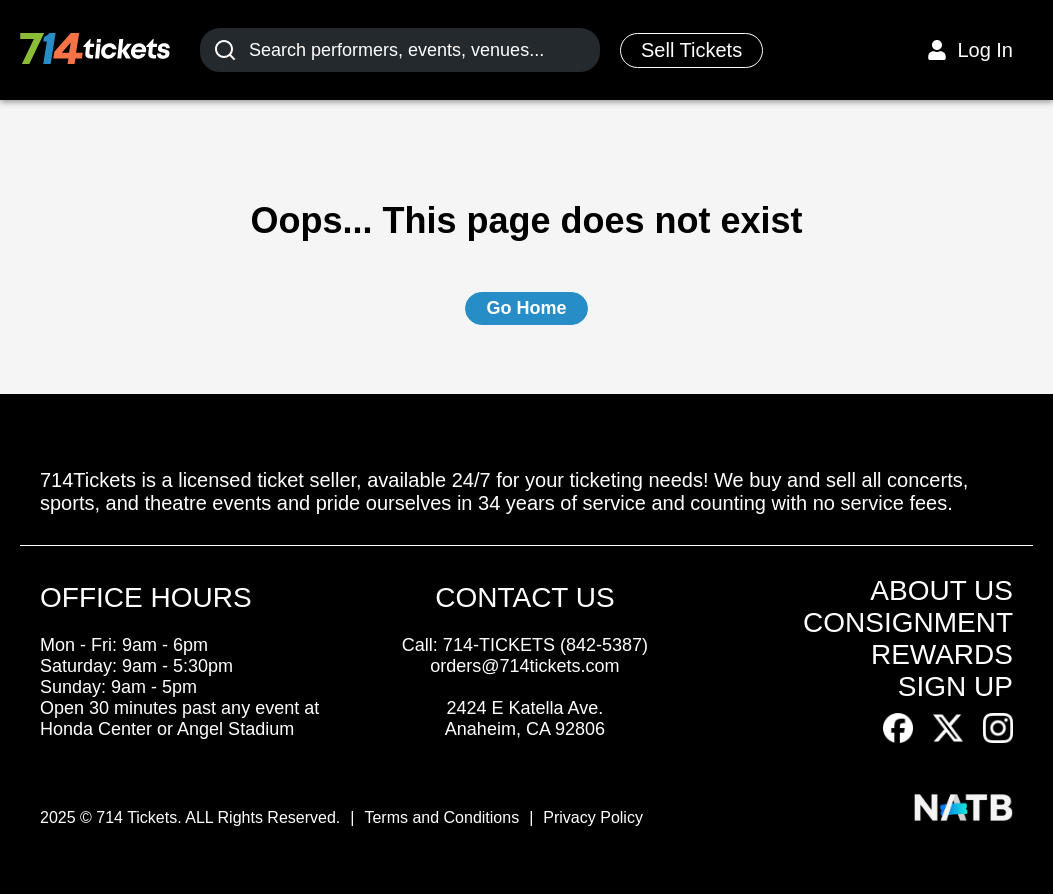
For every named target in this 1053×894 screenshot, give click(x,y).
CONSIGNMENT (908, 622)
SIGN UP (955, 686)
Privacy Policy (593, 817)
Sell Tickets (691, 50)
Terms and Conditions (441, 817)
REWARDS (942, 654)
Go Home (526, 308)
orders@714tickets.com (524, 666)
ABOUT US (941, 590)
